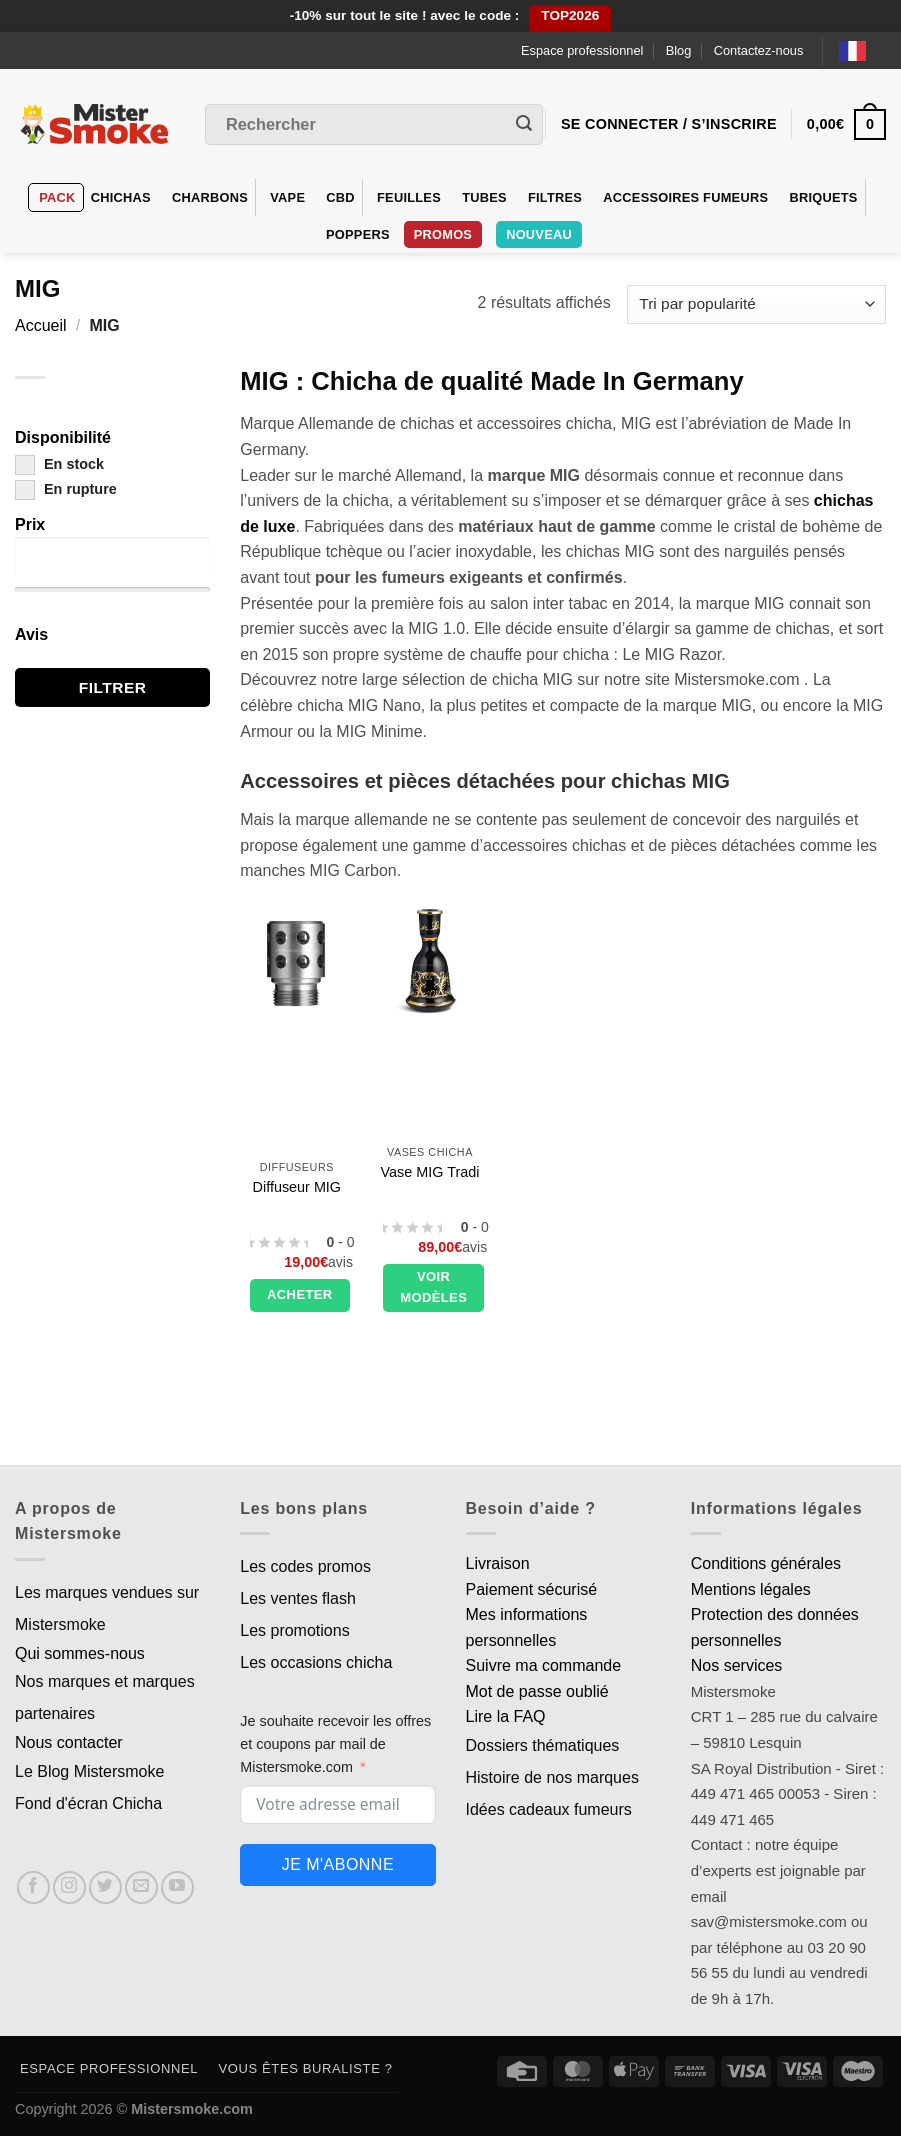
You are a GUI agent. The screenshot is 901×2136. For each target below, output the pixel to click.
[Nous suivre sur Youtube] (177, 1887)
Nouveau (539, 234)
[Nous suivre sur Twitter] (105, 1887)
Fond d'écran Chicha (88, 1803)
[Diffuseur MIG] (297, 962)
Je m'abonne (338, 1864)
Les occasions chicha (316, 1662)
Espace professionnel (582, 50)
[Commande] (756, 304)
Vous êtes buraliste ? (306, 2068)
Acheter (300, 1294)
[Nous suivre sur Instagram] (69, 1887)
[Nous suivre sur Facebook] (33, 1887)
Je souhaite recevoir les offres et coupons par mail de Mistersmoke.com (335, 1744)
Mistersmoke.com (192, 2109)
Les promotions (294, 1630)
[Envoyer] (524, 125)
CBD (340, 197)
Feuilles (409, 197)
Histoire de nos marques (552, 1777)
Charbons (210, 197)
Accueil (41, 325)
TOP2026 (570, 15)
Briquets (823, 197)
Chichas (121, 197)
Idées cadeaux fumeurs (549, 1809)
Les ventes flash (298, 1598)
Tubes (484, 197)
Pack (57, 197)
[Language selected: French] (862, 50)
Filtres (555, 197)
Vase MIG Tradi (430, 1172)
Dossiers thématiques (543, 1745)
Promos (443, 234)
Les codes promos (305, 1566)
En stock (59, 464)
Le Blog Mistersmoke (89, 1771)
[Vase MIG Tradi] (430, 962)
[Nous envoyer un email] (141, 1887)
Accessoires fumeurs (685, 197)
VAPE (287, 197)
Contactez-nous (759, 50)
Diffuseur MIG (297, 1187)
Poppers (358, 234)
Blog (679, 50)
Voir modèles (433, 1287)
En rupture (66, 489)
